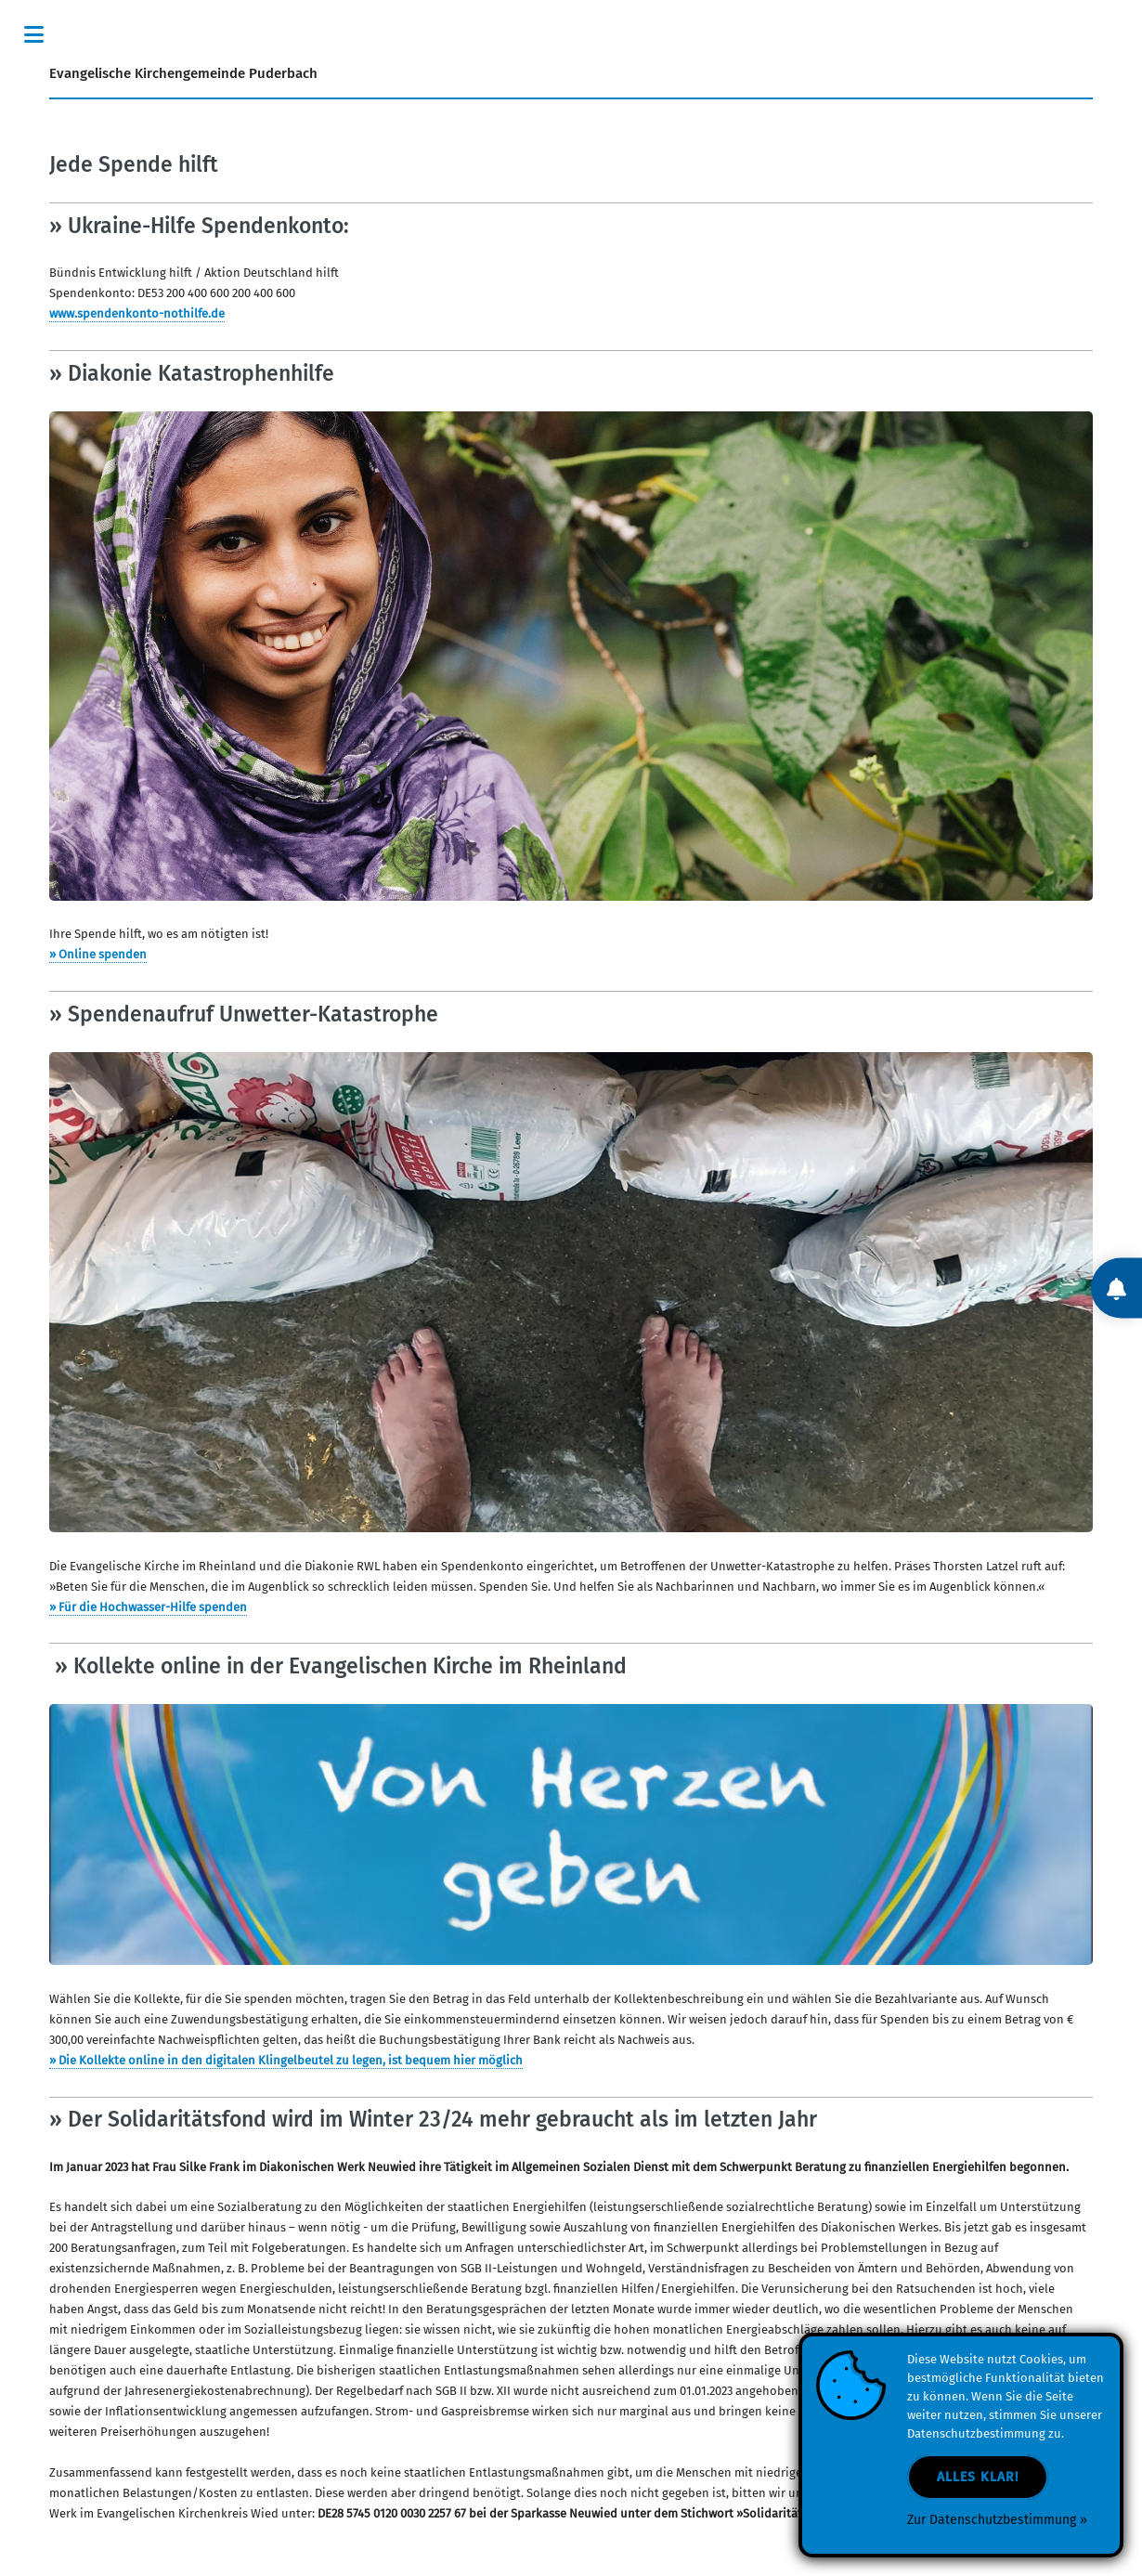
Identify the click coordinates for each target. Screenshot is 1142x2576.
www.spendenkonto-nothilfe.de (137, 313)
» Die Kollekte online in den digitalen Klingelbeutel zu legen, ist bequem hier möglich (286, 2060)
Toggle (33, 35)
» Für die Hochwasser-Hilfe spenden (148, 1607)
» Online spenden (98, 954)
